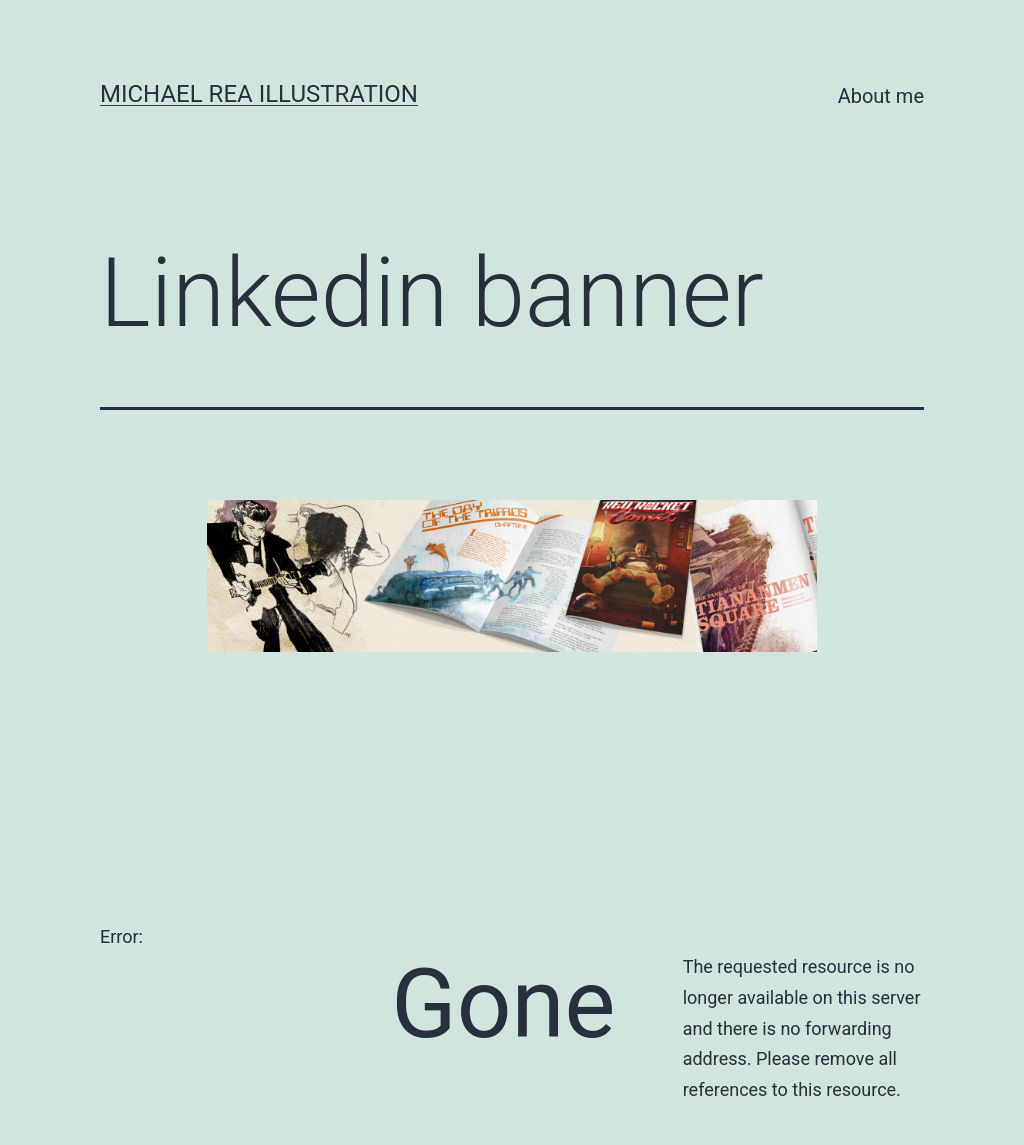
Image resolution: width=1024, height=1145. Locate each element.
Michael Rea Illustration (259, 94)
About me (881, 96)
